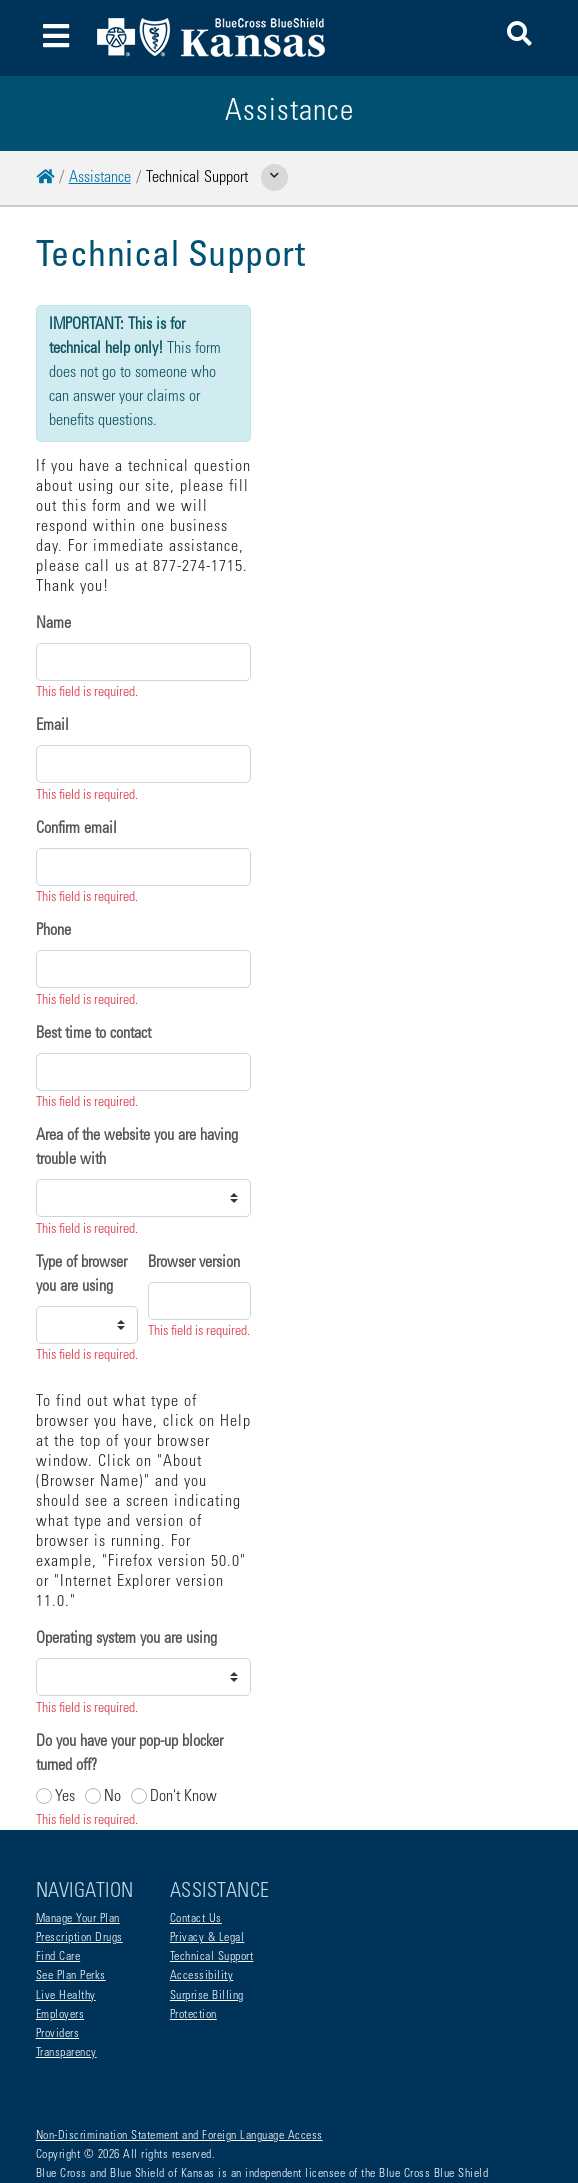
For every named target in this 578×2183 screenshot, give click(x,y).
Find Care (58, 1877)
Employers (60, 1935)
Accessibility (202, 1896)
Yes (65, 1433)
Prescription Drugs (79, 1858)
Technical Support (212, 1877)
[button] (519, 37)
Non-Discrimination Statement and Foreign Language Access (179, 2056)
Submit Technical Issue (115, 1648)
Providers (58, 1954)
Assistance (100, 178)
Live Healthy (66, 1916)
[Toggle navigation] (56, 38)
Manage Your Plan (78, 1839)
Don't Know (183, 1433)
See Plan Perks (71, 1896)
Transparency (66, 1973)
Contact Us (196, 1839)
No (112, 1433)
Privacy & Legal (207, 1858)
